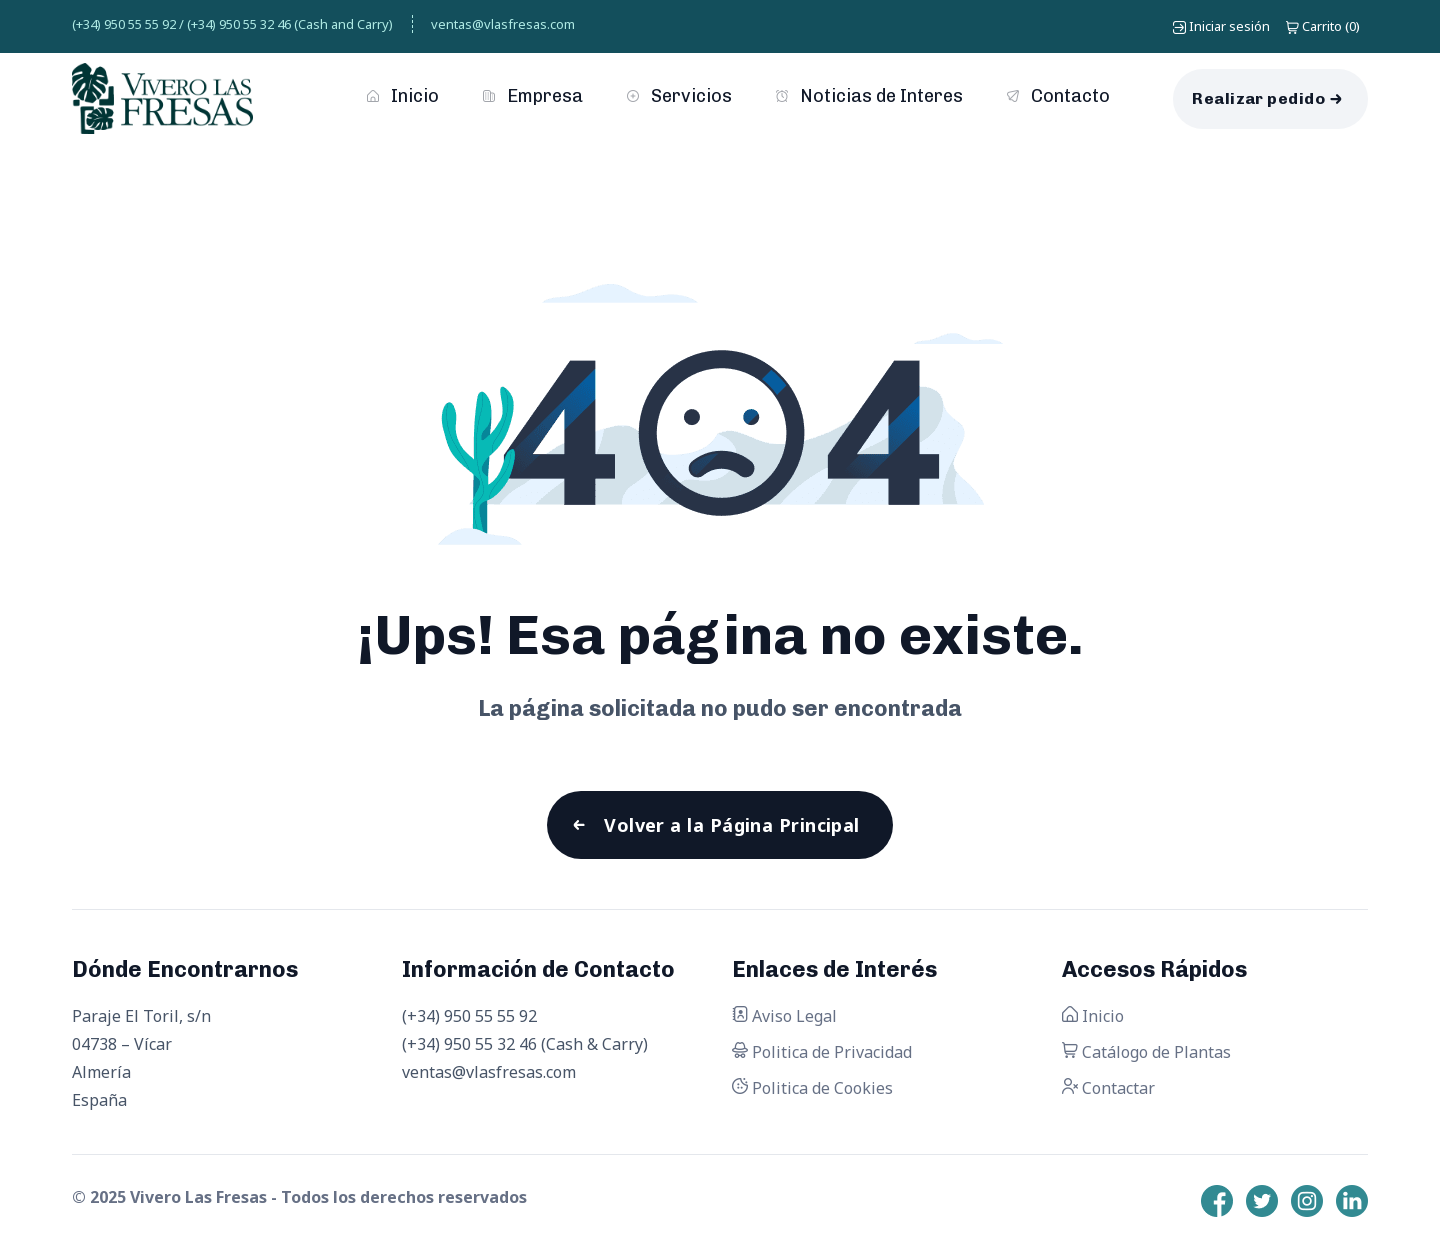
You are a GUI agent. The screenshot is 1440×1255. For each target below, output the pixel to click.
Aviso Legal (784, 1016)
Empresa (533, 96)
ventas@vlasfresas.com (503, 24)
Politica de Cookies (812, 1088)
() (1323, 26)
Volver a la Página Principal (732, 825)
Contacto (1058, 96)
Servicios (679, 96)
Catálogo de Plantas (1146, 1052)
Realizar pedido (1258, 98)
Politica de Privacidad (822, 1052)
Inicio (403, 96)
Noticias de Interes (869, 96)
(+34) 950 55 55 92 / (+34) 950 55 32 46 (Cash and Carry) (232, 24)
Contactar (1108, 1088)
